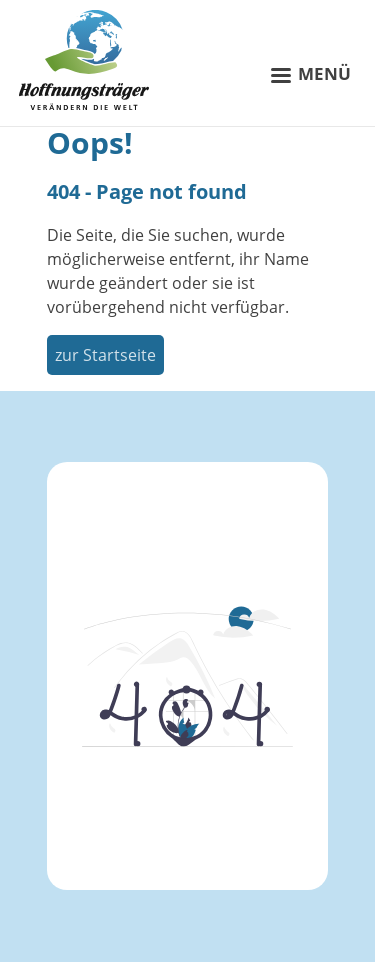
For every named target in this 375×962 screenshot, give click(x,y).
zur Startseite (105, 355)
